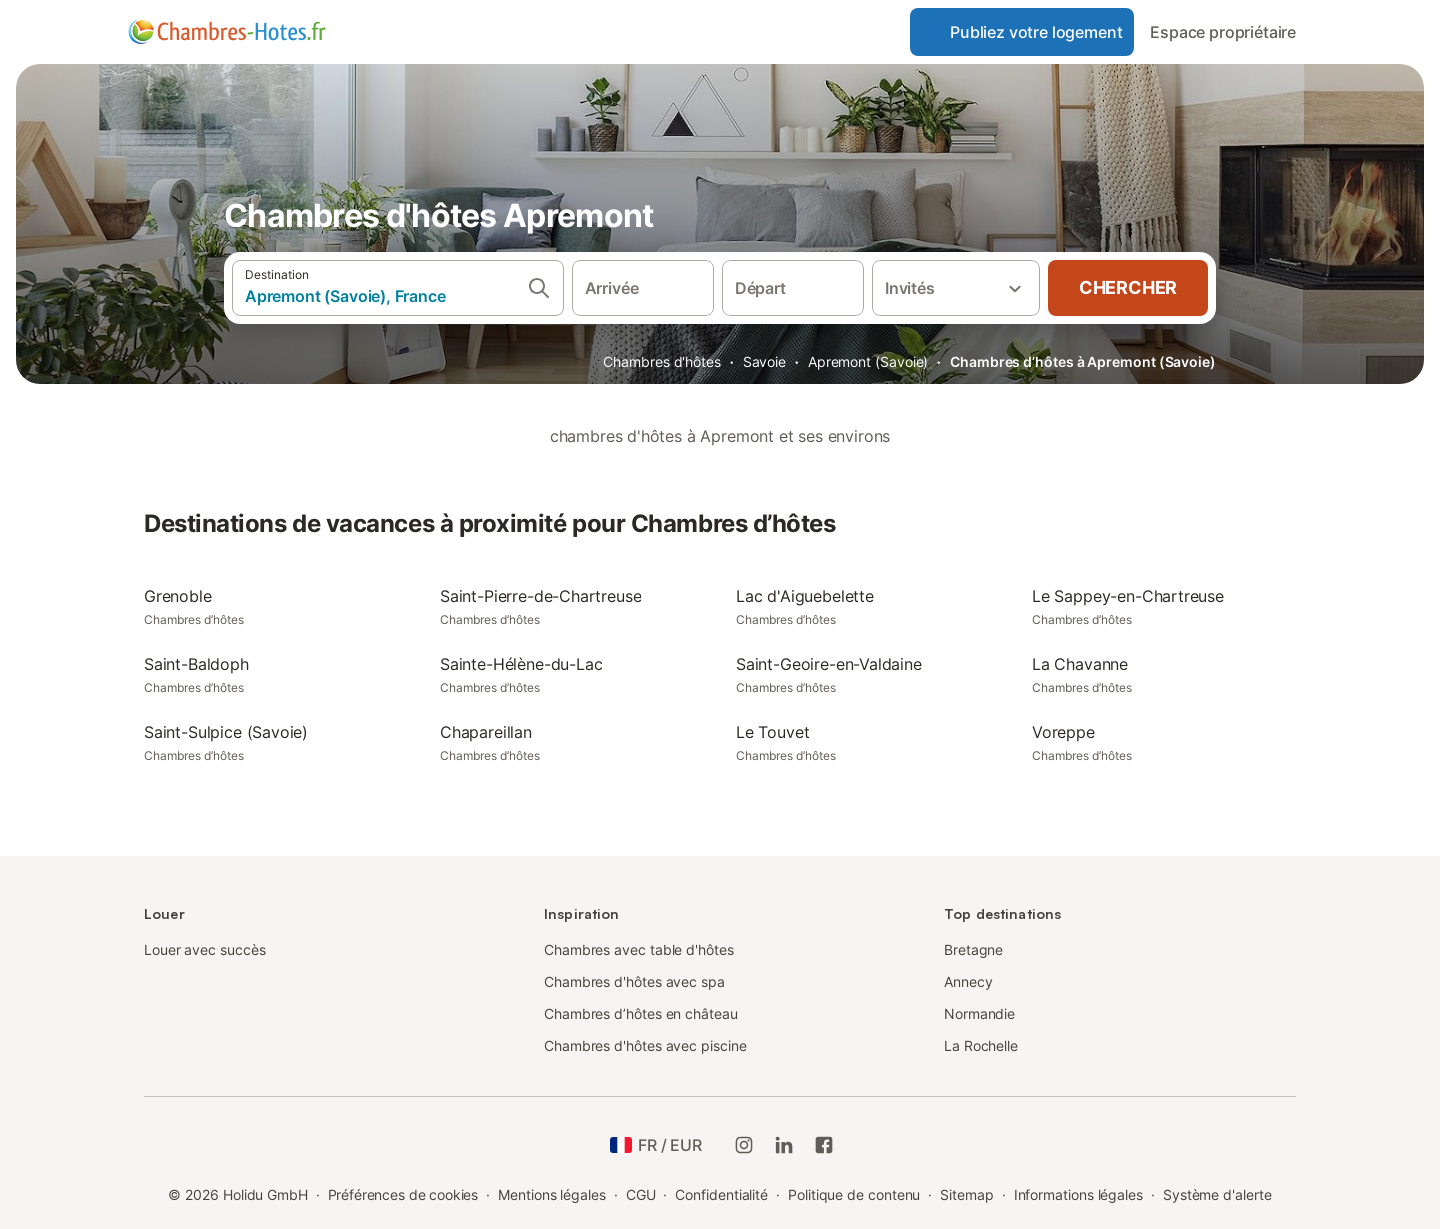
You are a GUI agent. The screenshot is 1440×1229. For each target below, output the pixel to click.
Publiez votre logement (1022, 32)
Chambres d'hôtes (662, 361)
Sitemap (966, 1194)
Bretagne (973, 949)
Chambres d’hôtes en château (641, 1013)
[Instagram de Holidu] (744, 1145)
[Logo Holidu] (227, 32)
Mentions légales (552, 1194)
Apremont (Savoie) (868, 361)
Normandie (979, 1013)
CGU (641, 1194)
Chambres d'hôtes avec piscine (645, 1045)
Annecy (968, 981)
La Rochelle (981, 1045)
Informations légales (1078, 1194)
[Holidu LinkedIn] (784, 1145)
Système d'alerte (1217, 1194)
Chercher (1128, 287)
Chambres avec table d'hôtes (639, 949)
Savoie (765, 361)
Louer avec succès (205, 949)
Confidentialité (721, 1194)
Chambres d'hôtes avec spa (634, 981)
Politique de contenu (854, 1194)
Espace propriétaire (1223, 32)
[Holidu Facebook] (824, 1145)
